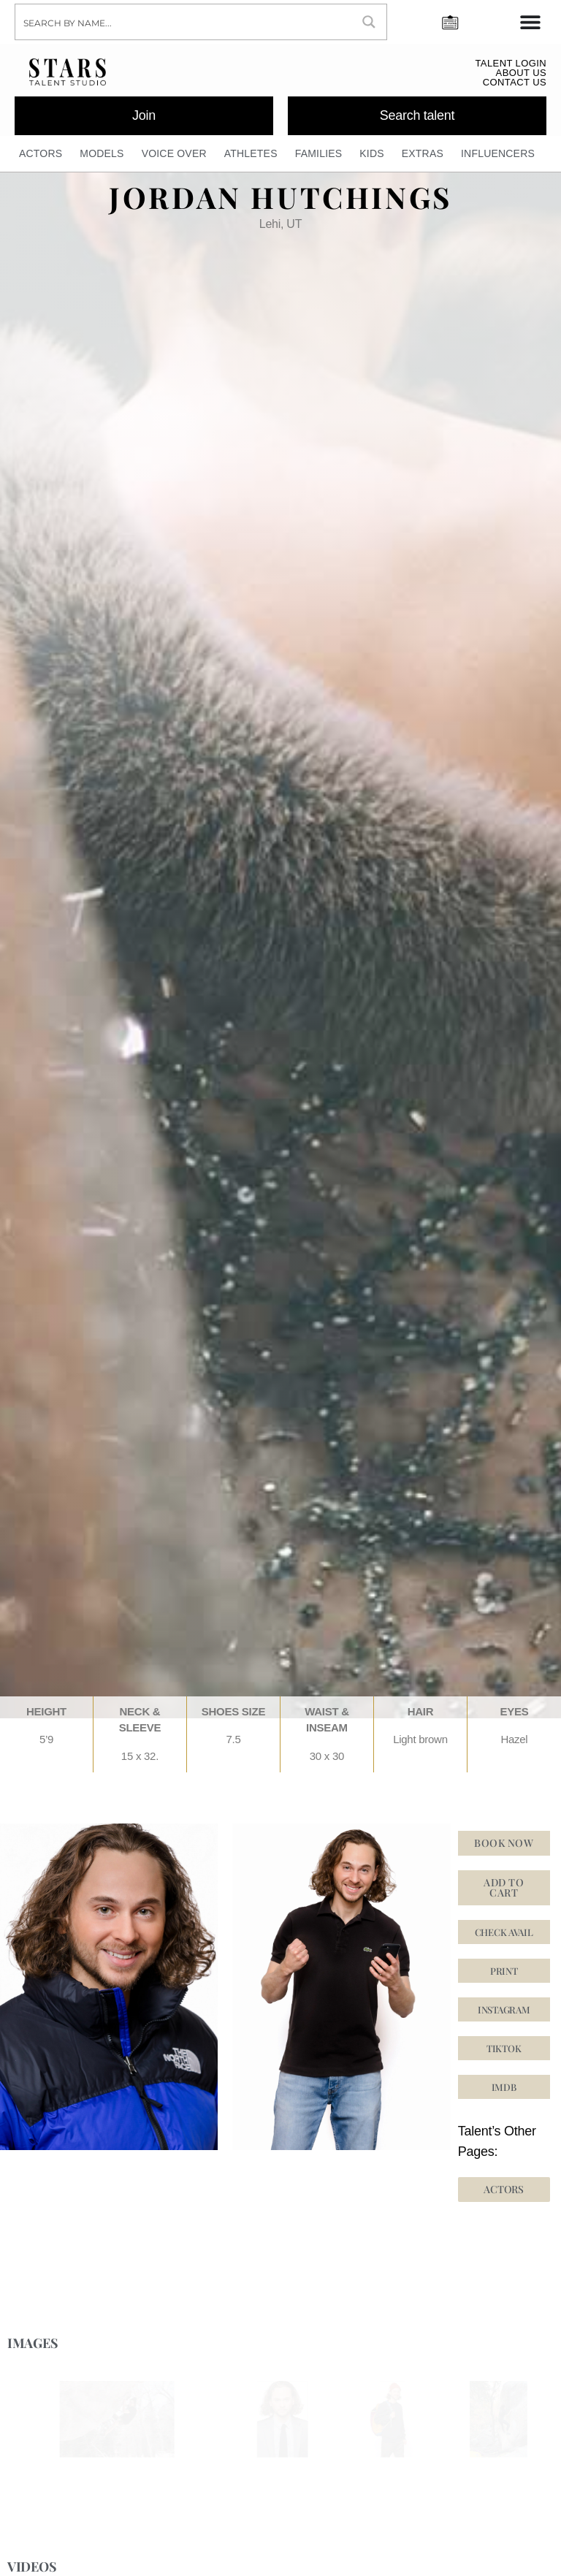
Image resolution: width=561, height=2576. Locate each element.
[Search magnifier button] (368, 21)
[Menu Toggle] (530, 22)
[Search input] (184, 22)
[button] (504, 2009)
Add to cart (504, 1887)
